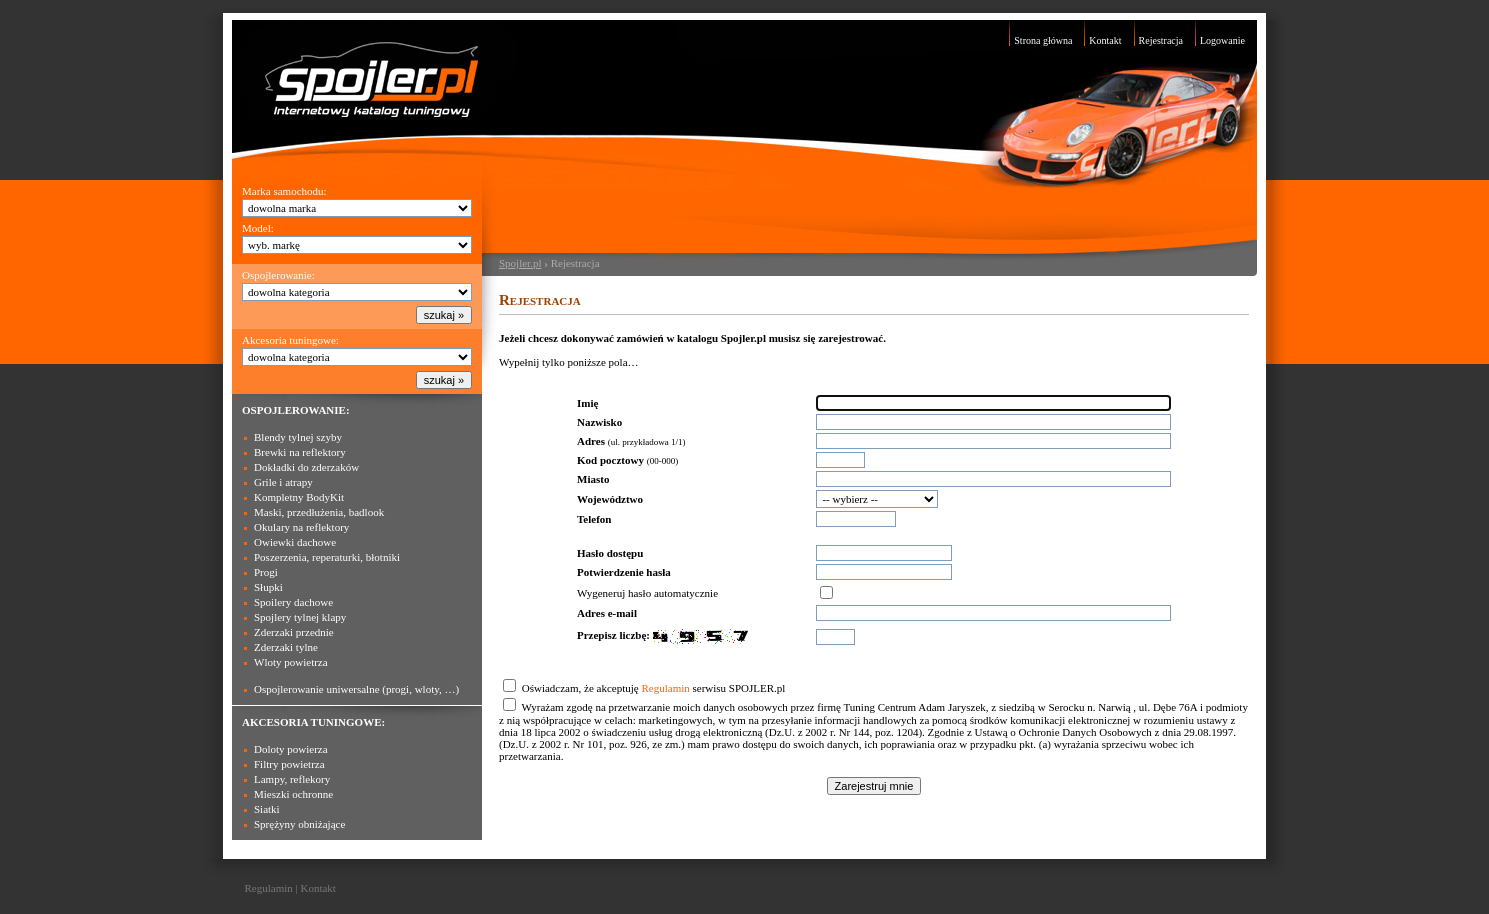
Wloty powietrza (291, 662)
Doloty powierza (291, 749)
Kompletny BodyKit (299, 497)
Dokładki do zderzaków (306, 467)
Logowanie (1222, 40)
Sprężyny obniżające (299, 824)
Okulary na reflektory (301, 527)
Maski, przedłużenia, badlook (319, 512)
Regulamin (665, 688)
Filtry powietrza (289, 764)
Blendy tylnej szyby (298, 437)
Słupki (268, 587)
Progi (266, 572)
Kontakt (1105, 40)
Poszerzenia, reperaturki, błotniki (327, 557)
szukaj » (444, 315)
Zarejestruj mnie (874, 786)
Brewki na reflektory (300, 452)
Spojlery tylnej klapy (300, 617)
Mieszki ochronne (293, 794)
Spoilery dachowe (293, 602)
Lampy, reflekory (292, 779)
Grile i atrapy (283, 482)
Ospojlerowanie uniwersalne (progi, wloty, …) (356, 689)
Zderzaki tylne (286, 647)
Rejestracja (1161, 40)
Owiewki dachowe (295, 542)
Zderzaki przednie (294, 632)
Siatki (267, 809)
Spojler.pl (520, 263)
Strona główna (1043, 40)
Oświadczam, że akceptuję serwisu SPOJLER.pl (654, 688)
